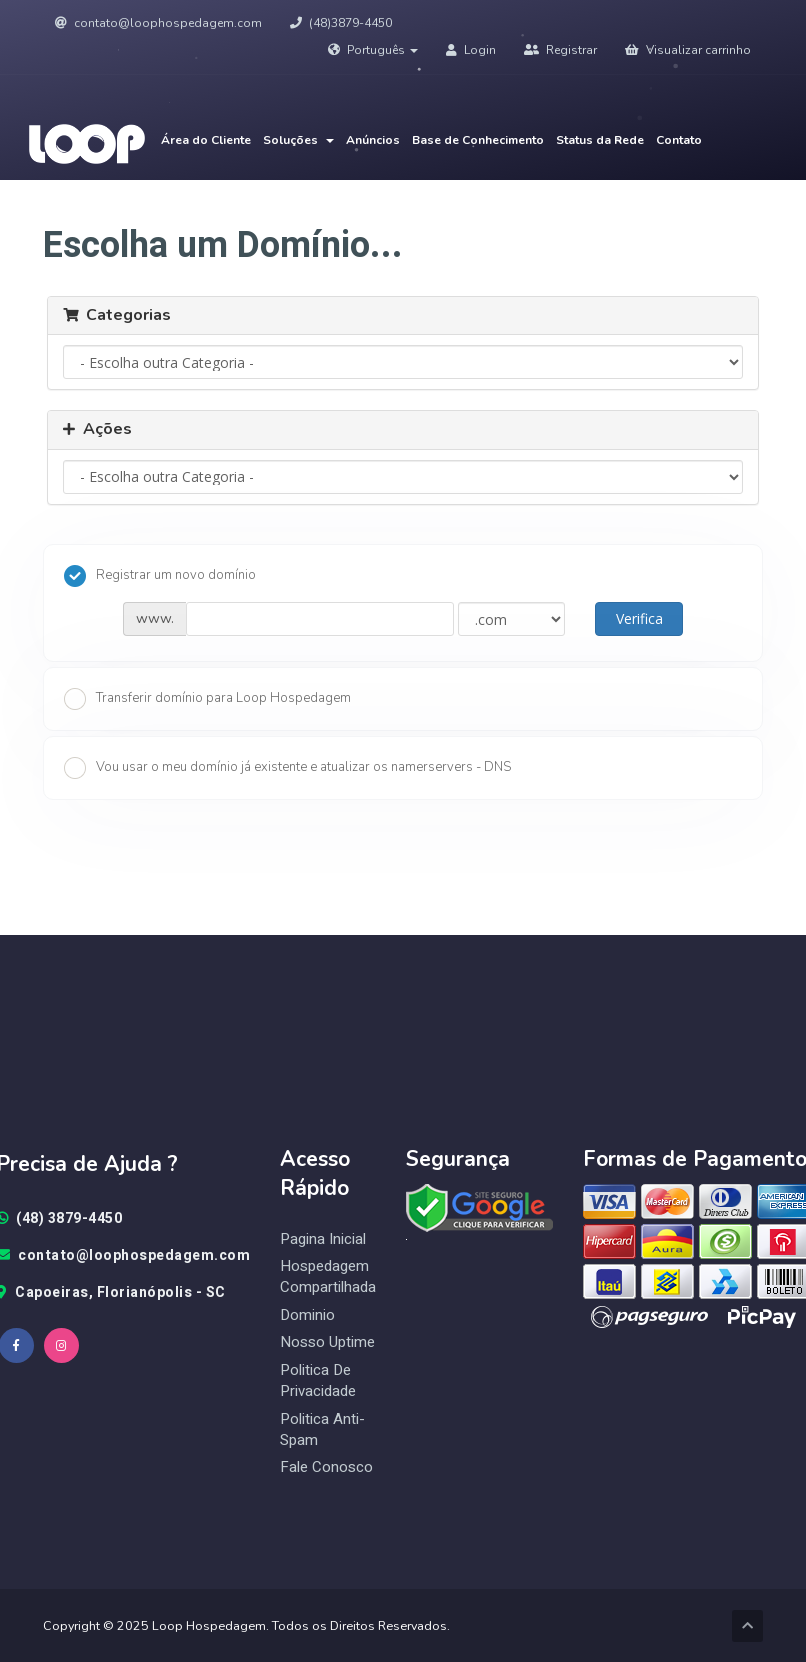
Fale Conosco (326, 1467)
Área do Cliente (206, 140)
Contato (679, 140)
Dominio (307, 1315)
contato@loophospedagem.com (158, 23)
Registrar (560, 50)
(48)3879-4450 (341, 23)
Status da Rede (600, 140)
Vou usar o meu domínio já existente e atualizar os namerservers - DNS (287, 768)
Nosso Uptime (327, 1342)
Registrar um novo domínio (160, 576)
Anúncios (373, 140)
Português (373, 50)
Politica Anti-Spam (322, 1430)
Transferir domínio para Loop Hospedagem (207, 699)
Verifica (639, 618)
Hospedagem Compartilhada (328, 1277)
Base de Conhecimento (478, 140)
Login (471, 50)
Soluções (298, 140)
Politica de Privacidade (318, 1381)
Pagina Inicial (323, 1239)
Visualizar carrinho (688, 50)
